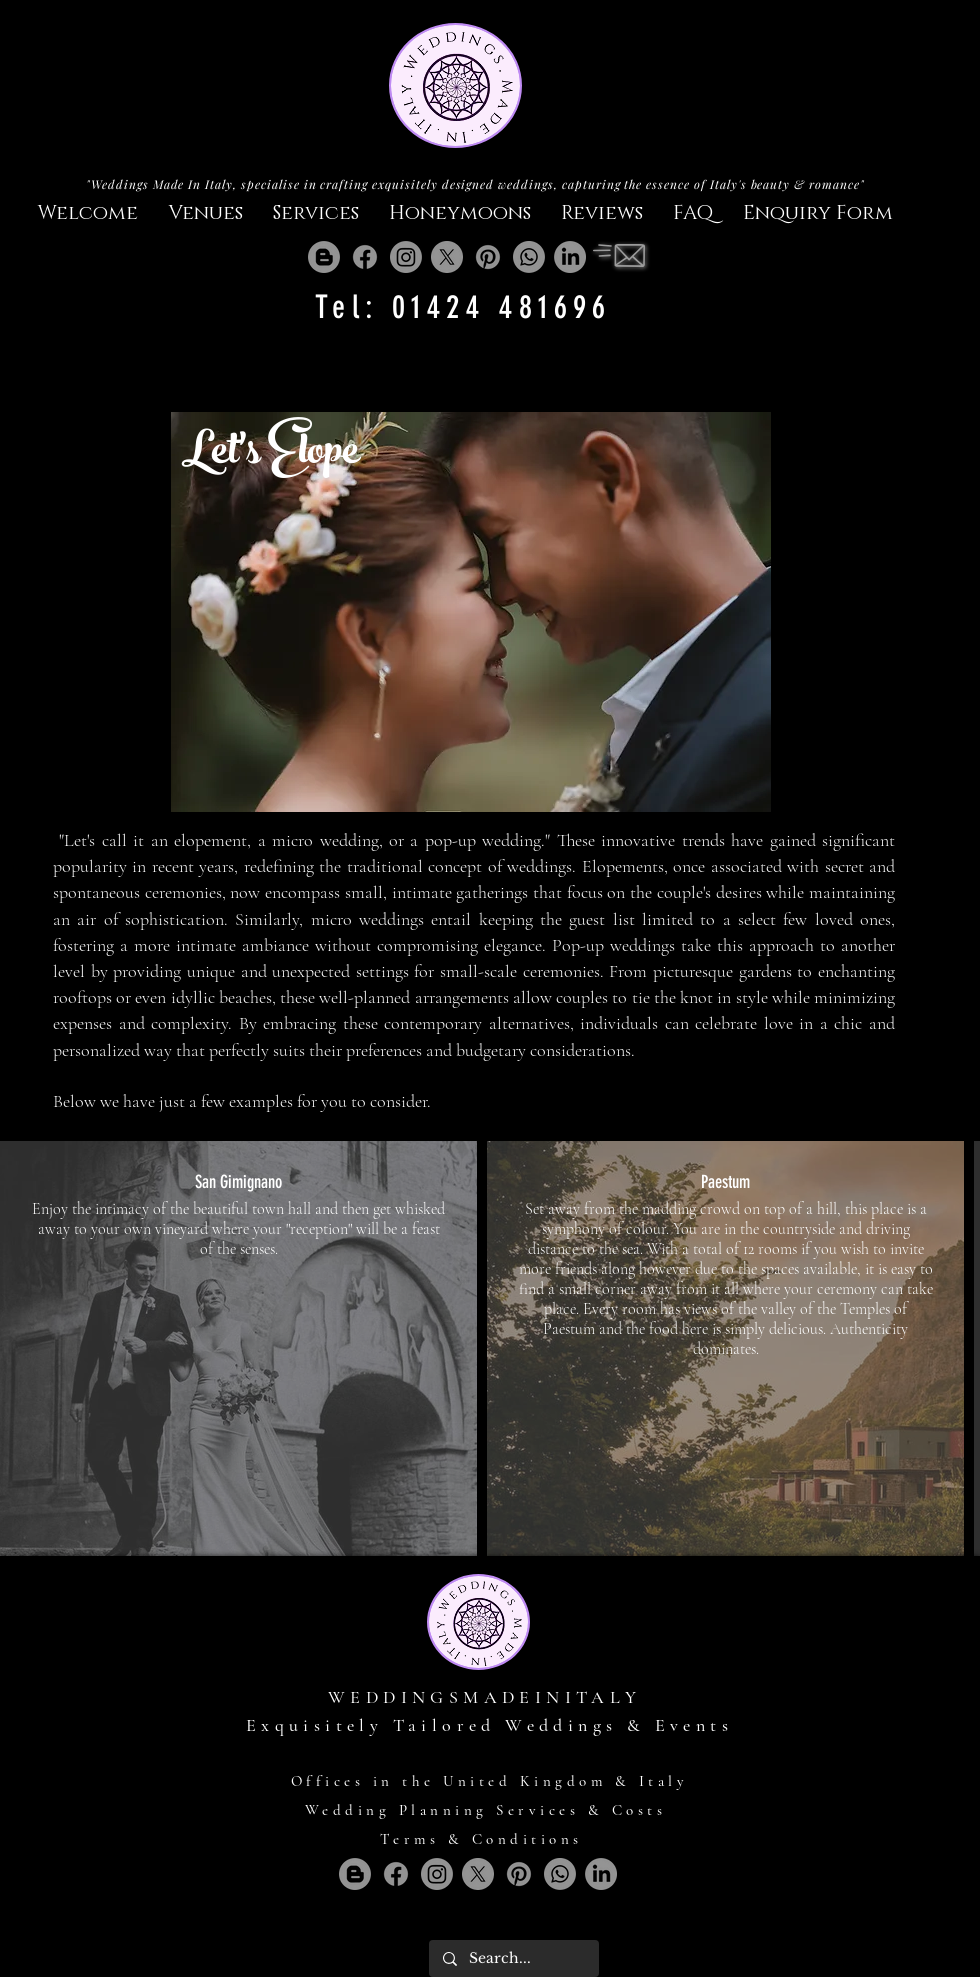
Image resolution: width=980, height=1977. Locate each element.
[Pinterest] (488, 257)
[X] (447, 257)
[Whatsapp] (529, 257)
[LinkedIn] (570, 257)
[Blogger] (324, 257)
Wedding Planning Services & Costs (486, 1810)
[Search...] (513, 1958)
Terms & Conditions (481, 1839)
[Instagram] (406, 257)
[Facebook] (365, 257)
